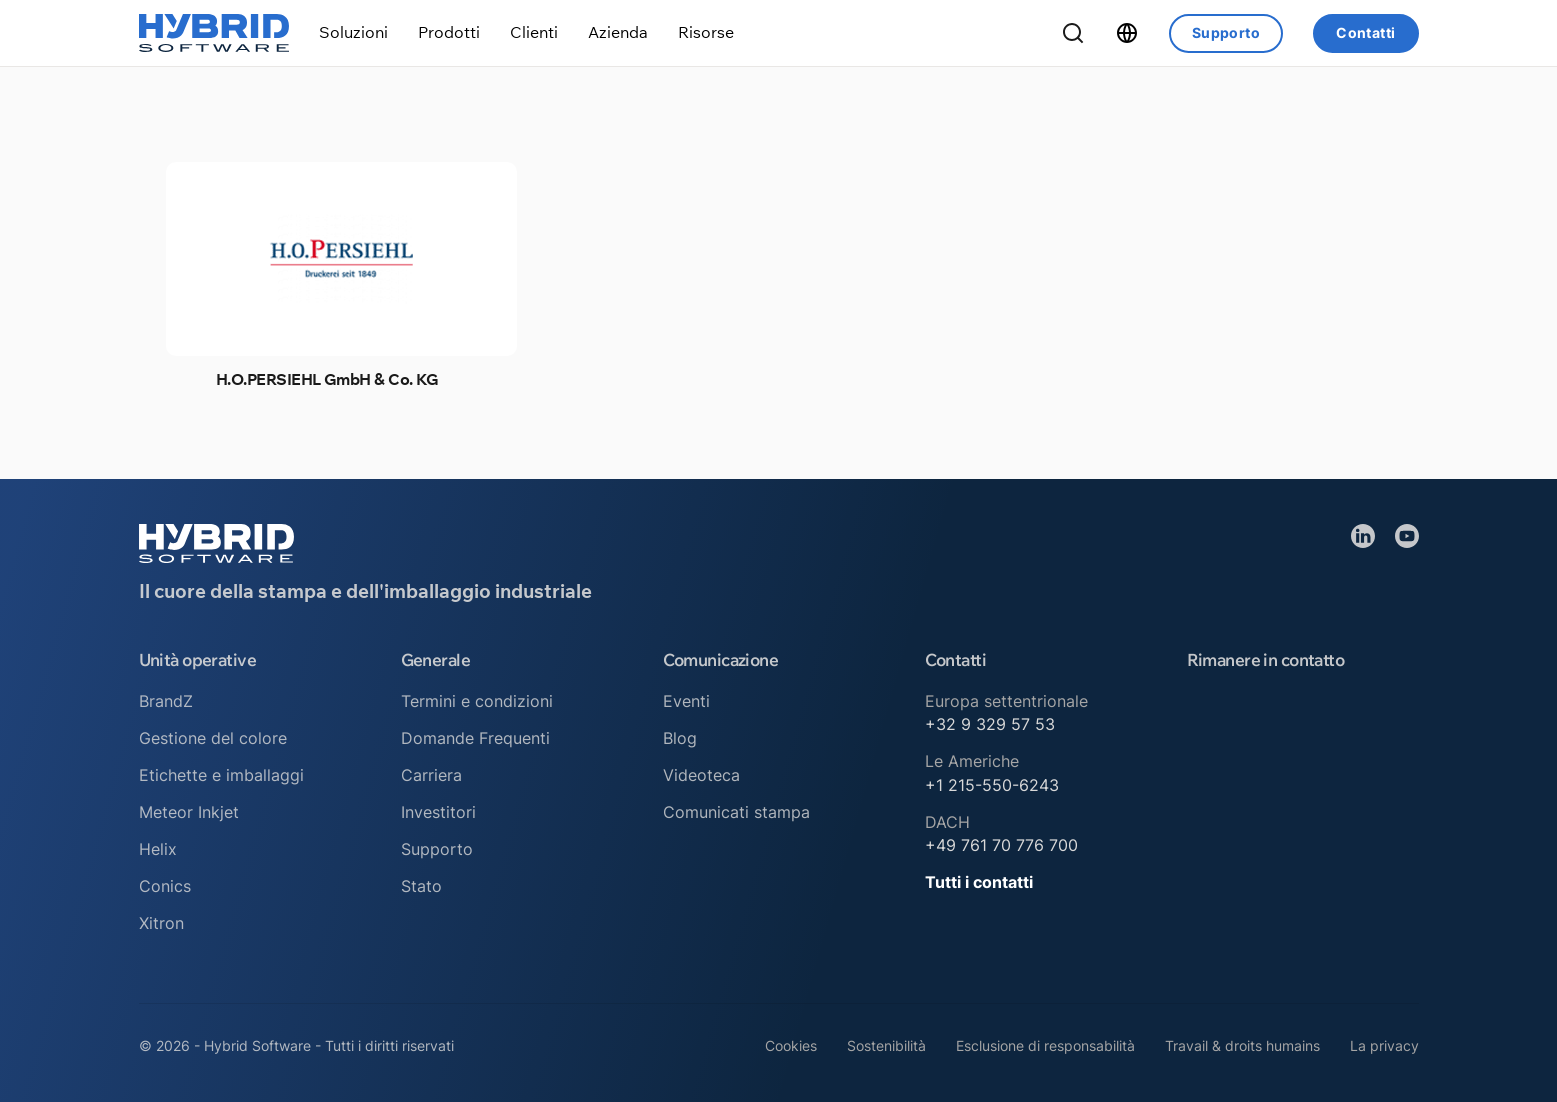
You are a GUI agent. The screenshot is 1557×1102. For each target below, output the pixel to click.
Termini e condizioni (477, 701)
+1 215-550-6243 (992, 785)
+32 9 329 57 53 (990, 724)
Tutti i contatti (979, 882)
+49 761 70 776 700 (1001, 845)
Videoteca (701, 775)
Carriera (431, 775)
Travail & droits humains (1242, 1045)
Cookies (791, 1045)
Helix (158, 849)
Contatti (1365, 32)
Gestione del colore (213, 738)
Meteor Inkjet (189, 812)
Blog (680, 738)
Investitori (438, 812)
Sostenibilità (886, 1045)
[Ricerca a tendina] (1073, 33)
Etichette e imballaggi (221, 775)
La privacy (1384, 1045)
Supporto (1226, 32)
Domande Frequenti (475, 738)
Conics (165, 886)
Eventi (686, 701)
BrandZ (166, 701)
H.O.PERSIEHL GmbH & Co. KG (327, 379)
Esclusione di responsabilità (1045, 1045)
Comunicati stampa (736, 812)
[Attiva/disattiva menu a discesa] (353, 32)
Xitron (161, 923)
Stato (421, 886)
